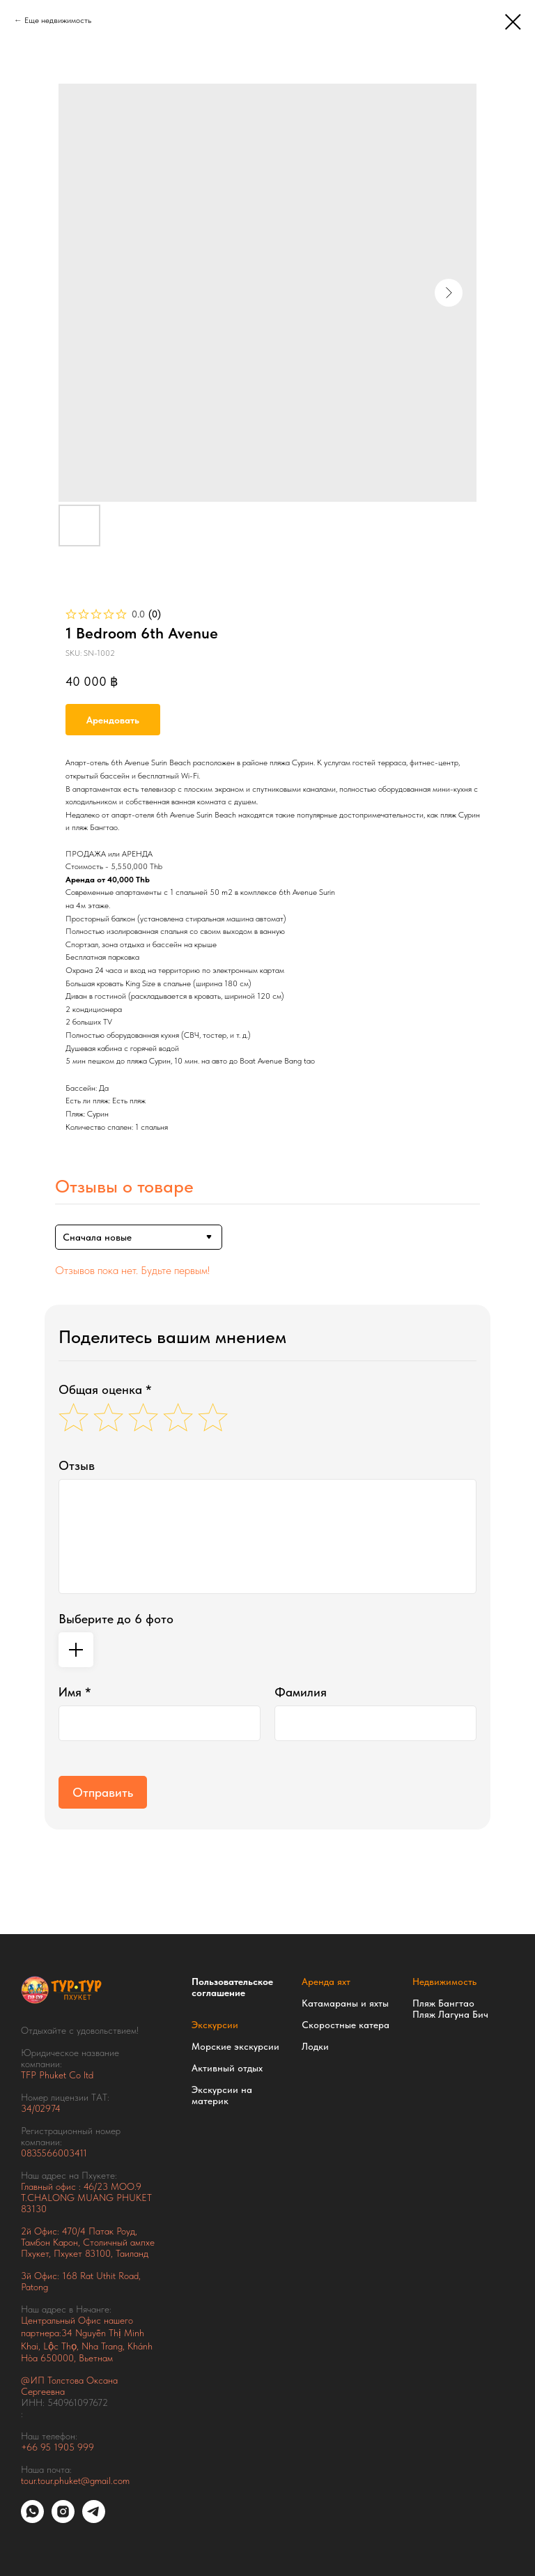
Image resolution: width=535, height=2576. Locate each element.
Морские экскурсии (235, 2046)
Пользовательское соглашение (232, 1987)
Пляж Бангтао (443, 2003)
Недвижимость (444, 1981)
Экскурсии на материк (222, 2095)
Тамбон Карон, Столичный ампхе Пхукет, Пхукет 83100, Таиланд (88, 2248)
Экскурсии (215, 2024)
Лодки (315, 2046)
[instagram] (63, 2519)
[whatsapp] (32, 2519)
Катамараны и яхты (345, 2003)
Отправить (102, 1792)
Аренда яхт (326, 1981)
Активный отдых (227, 2067)
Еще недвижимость (57, 20)
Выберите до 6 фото (116, 1618)
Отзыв (77, 1465)
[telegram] (93, 2519)
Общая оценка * (105, 1389)
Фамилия (300, 1692)
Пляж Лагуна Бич (450, 2014)
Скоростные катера (345, 2024)
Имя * (75, 1692)
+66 (30, 2447)
